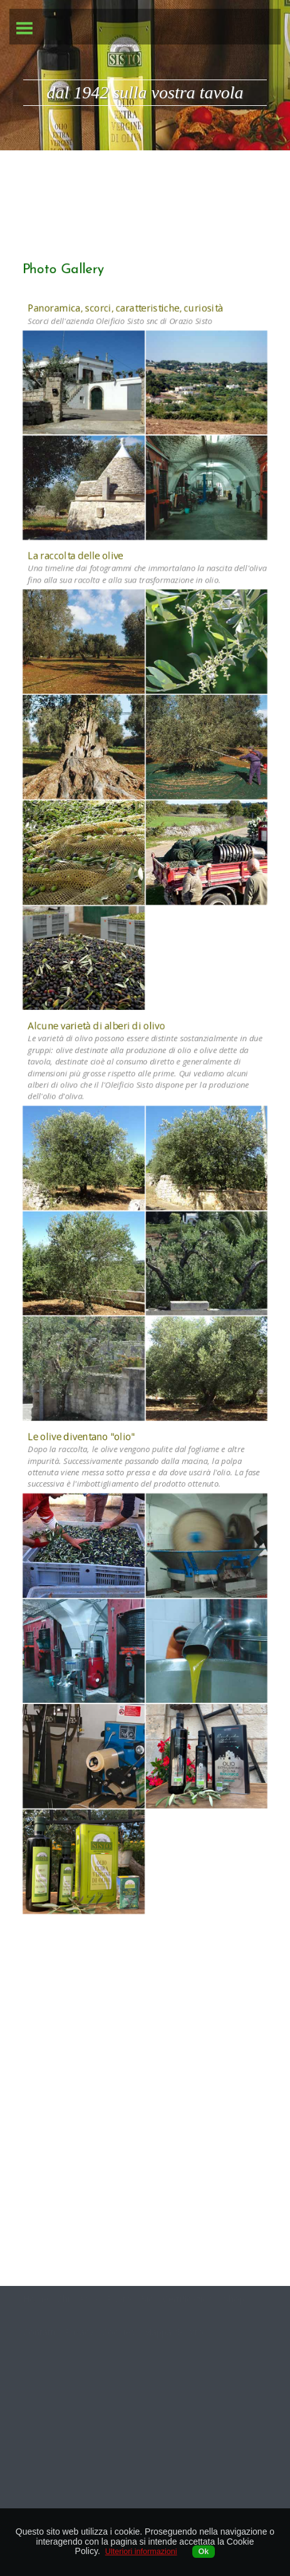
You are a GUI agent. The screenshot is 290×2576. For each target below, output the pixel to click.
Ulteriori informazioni (141, 2551)
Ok (204, 2551)
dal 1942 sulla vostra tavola (144, 92)
